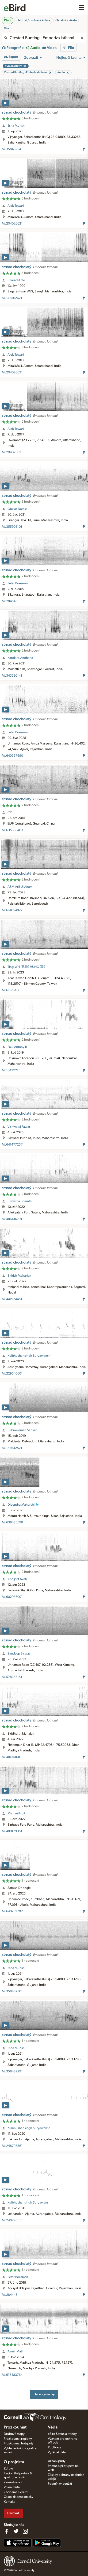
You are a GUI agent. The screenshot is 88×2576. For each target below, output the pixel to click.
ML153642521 (12, 1448)
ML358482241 (12, 149)
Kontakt (9, 2501)
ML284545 (9, 601)
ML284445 (9, 2294)
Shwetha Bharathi (20, 1201)
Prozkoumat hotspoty (19, 2443)
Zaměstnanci (13, 2482)
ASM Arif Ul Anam (20, 886)
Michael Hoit (16, 1813)
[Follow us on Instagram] (25, 2531)
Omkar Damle (17, 509)
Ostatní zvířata (66, 20)
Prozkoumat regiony (18, 2438)
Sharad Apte (16, 280)
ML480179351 (12, 1831)
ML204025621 (12, 452)
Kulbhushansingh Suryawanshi (29, 1355)
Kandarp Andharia (20, 658)
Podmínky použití (60, 2483)
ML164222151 (12, 1070)
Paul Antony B (17, 1047)
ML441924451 (12, 1299)
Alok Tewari (16, 205)
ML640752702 (12, 1911)
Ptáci (7, 20)
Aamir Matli (15, 2351)
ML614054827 (12, 910)
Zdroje (8, 2468)
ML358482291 (12, 2071)
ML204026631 (12, 372)
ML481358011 (12, 1757)
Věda (52, 2427)
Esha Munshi (16, 125)
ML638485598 (12, 1522)
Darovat (13, 2513)
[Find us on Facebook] (6, 2531)
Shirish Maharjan (19, 1275)
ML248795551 (12, 2220)
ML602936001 (12, 1597)
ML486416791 (12, 1219)
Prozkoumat (15, 2427)
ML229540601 (12, 1373)
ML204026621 (12, 223)
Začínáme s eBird (15, 2492)
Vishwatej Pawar (19, 1126)
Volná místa (12, 2487)
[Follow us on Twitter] (16, 2531)
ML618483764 (12, 2375)
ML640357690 (12, 755)
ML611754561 (12, 990)
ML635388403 (12, 830)
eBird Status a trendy (62, 2434)
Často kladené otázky (18, 2497)
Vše (6, 28)
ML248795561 (12, 2146)
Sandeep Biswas (19, 1653)
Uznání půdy (56, 2461)
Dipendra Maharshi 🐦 (23, 1504)
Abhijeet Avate (18, 1579)
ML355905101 (12, 526)
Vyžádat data (57, 2452)
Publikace (54, 2447)
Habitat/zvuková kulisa (33, 20)
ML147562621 (12, 298)
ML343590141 (12, 675)
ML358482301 (12, 1991)
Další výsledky (44, 2394)
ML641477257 (12, 1144)
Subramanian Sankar (22, 1430)
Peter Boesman (18, 583)
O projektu (14, 2462)
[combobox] (44, 38)
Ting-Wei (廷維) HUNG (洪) (26, 967)
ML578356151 (12, 1677)
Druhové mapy (14, 2434)
